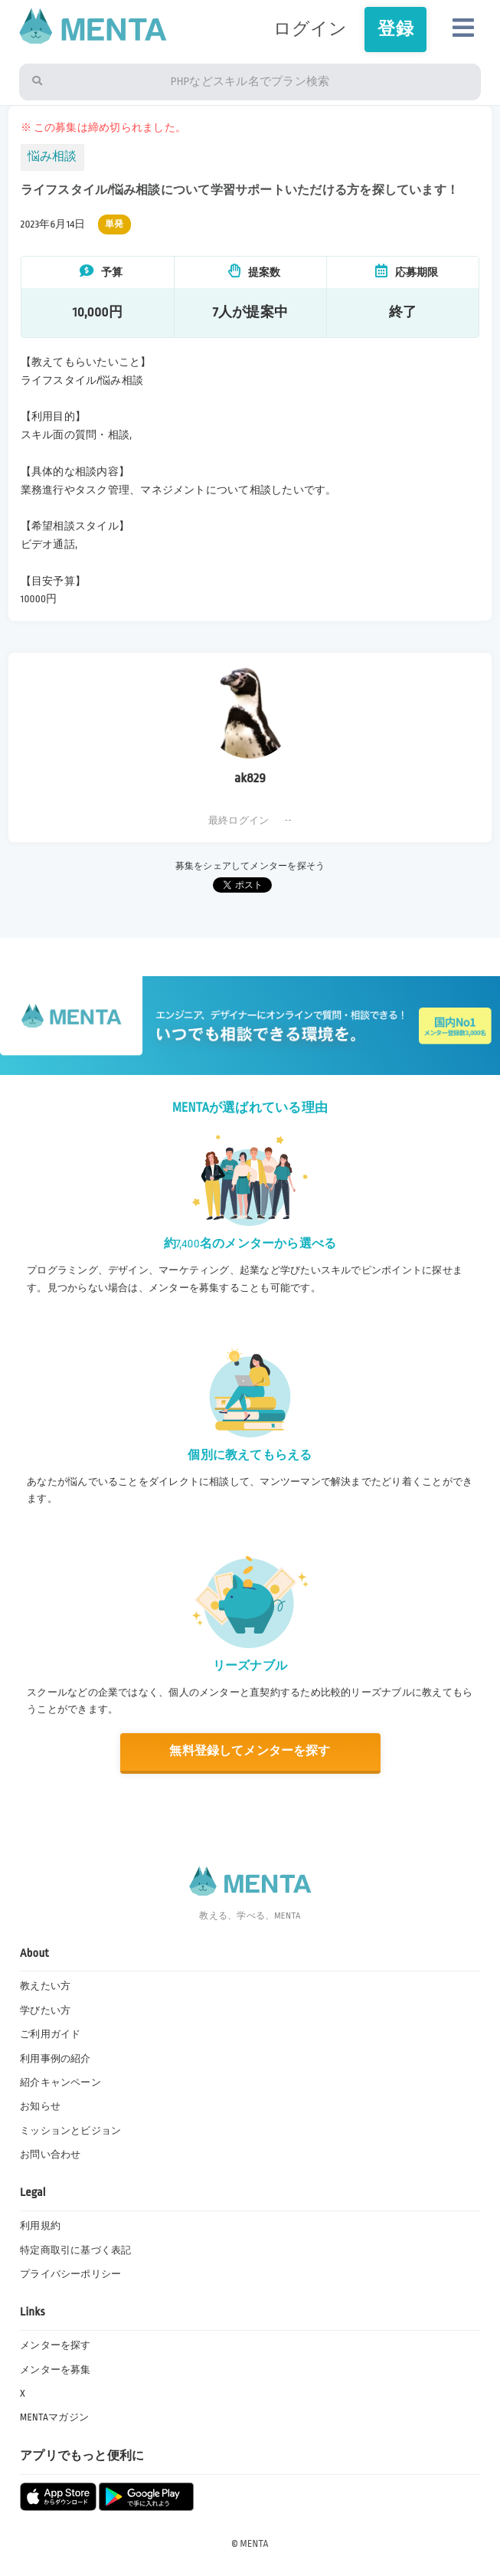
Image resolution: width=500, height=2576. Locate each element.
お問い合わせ (50, 2154)
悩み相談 (52, 156)
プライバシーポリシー (70, 2274)
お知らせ (40, 2106)
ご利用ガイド (50, 2034)
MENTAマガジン (54, 2417)
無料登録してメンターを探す (250, 1751)
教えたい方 (45, 1986)
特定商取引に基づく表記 (76, 2250)
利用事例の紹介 (55, 2058)
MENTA (254, 2543)
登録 (395, 29)
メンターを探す (55, 2345)
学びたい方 (45, 2010)
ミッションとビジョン (70, 2130)
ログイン (310, 29)
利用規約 (40, 2225)
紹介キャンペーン (60, 2082)
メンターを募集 (55, 2370)
